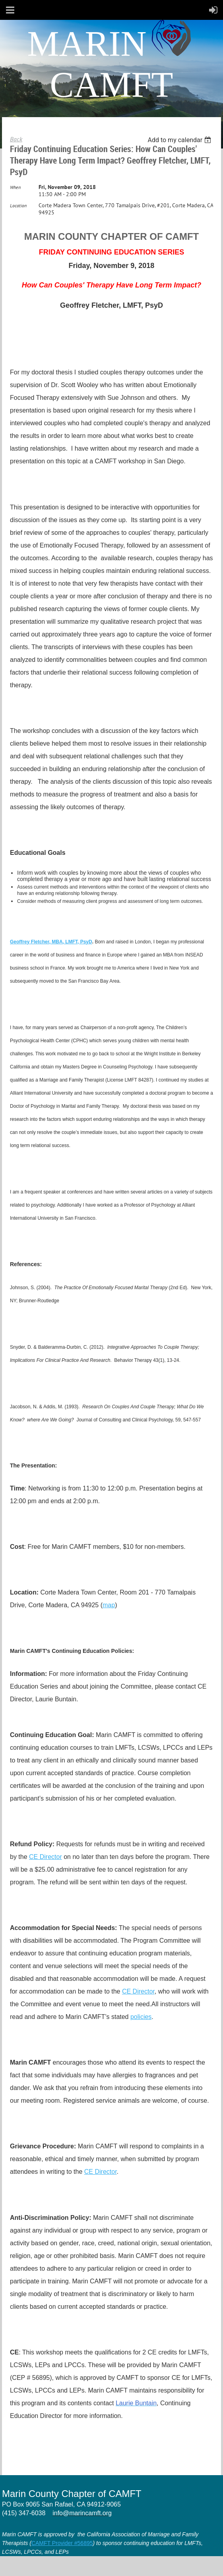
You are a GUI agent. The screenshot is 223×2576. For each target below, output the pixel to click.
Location (18, 205)
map (109, 1605)
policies (140, 2016)
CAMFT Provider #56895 (62, 2543)
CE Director (45, 1856)
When (15, 187)
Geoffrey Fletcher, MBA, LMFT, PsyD (51, 942)
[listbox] (180, 140)
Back (16, 139)
